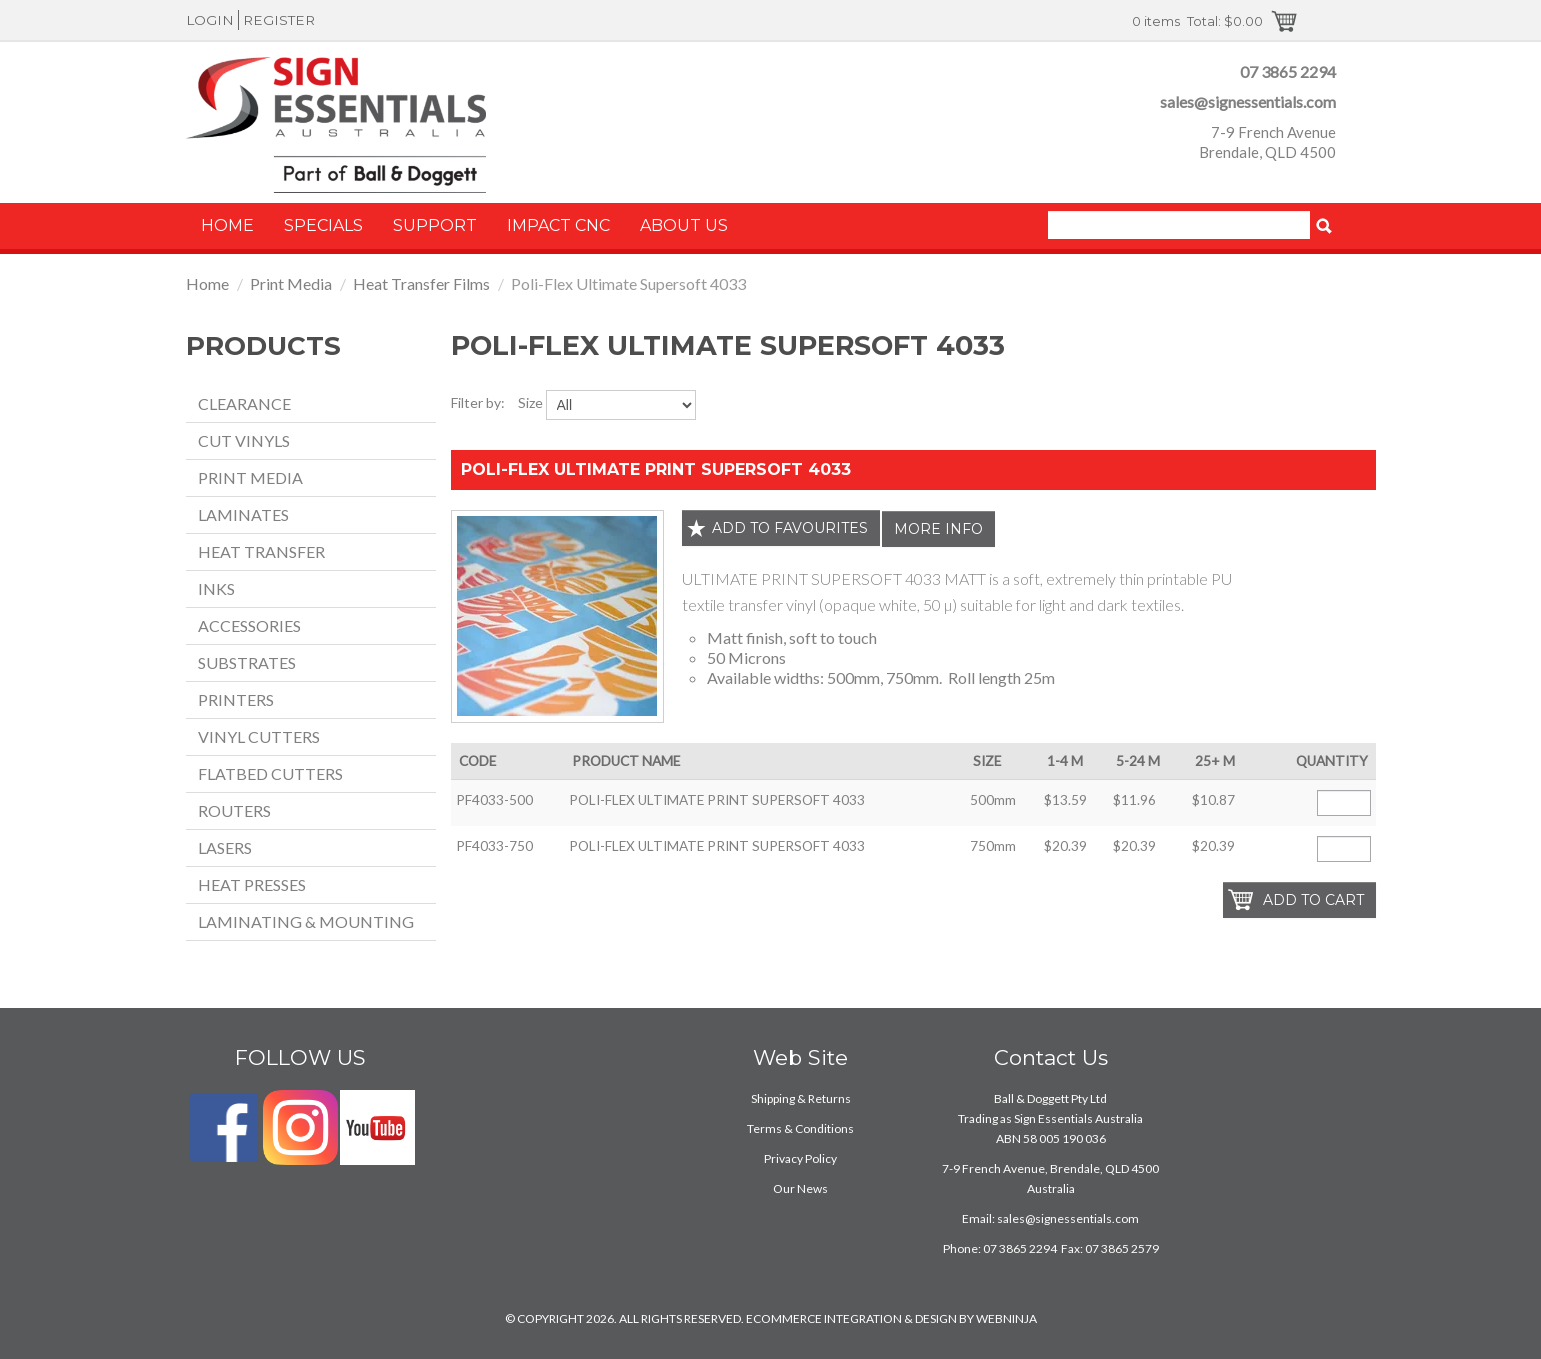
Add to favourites (790, 528)
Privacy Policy (800, 1158)
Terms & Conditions (800, 1128)
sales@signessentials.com (1248, 101)
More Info (938, 529)
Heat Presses (252, 884)
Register (279, 20)
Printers (236, 699)
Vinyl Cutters (259, 736)
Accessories (249, 625)
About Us (684, 225)
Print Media (291, 283)
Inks (216, 588)
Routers (234, 810)
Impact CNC (558, 225)
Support (435, 225)
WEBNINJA (1006, 1318)
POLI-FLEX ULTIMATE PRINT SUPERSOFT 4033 (656, 469)
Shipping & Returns (801, 1098)
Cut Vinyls (244, 440)
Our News (800, 1188)
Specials (323, 225)
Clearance (244, 403)
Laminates (243, 514)
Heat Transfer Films (421, 283)
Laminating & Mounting (306, 921)
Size (530, 402)
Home (227, 225)
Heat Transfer (261, 551)
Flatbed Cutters (270, 773)
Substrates (247, 662)
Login (210, 20)
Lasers (225, 847)
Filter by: (478, 402)
